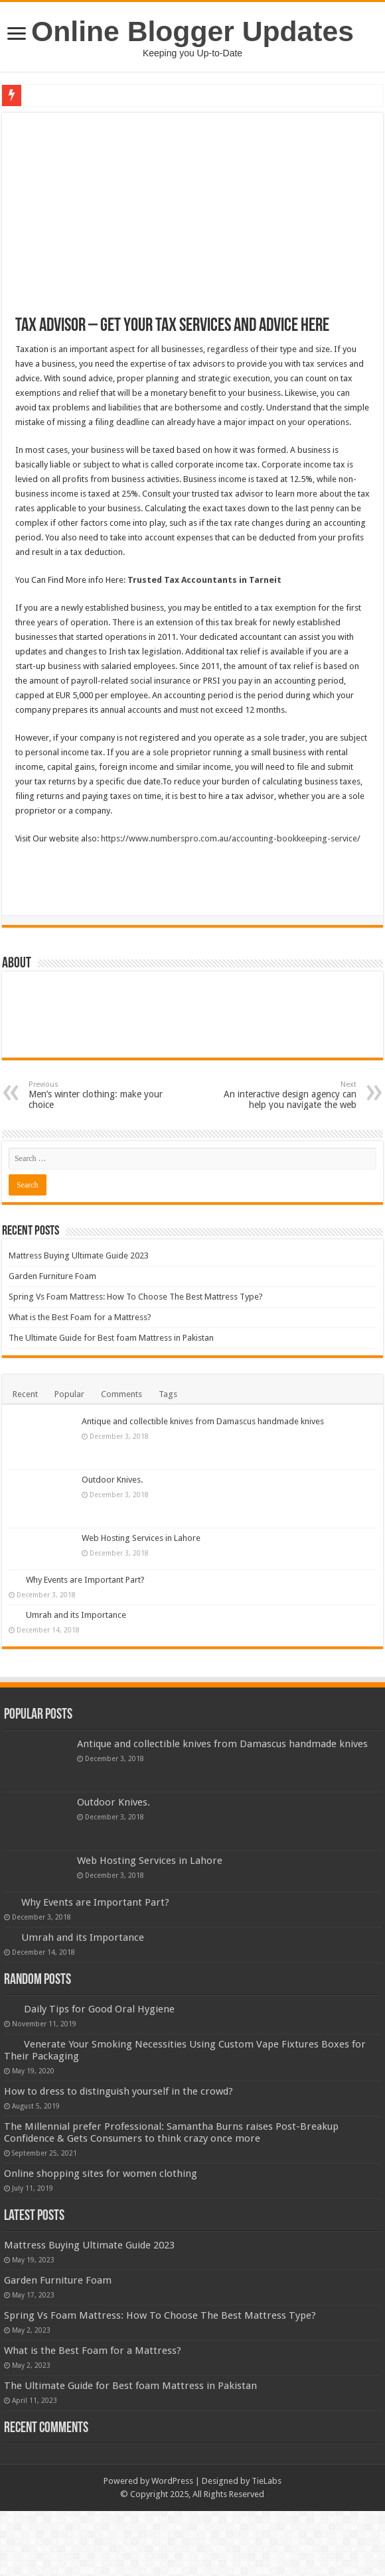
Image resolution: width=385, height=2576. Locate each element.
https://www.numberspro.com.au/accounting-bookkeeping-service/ (230, 838)
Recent (25, 1394)
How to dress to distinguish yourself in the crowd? (118, 2091)
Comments (121, 1394)
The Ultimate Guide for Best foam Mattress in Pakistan (111, 1338)
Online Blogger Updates (192, 31)
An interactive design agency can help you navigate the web (288, 1095)
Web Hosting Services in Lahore (141, 1538)
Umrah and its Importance (76, 1615)
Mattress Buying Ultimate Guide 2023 (79, 1255)
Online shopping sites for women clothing (100, 2173)
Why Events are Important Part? (85, 1580)
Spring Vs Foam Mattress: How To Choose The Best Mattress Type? (136, 1297)
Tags (168, 1394)
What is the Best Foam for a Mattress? (80, 1317)
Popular (69, 1394)
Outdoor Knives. (112, 1480)
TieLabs (266, 2481)
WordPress (172, 2481)
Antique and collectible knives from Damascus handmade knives (203, 1421)
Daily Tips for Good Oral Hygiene (99, 2009)
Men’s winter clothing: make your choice (97, 1095)
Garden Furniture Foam (52, 1276)
